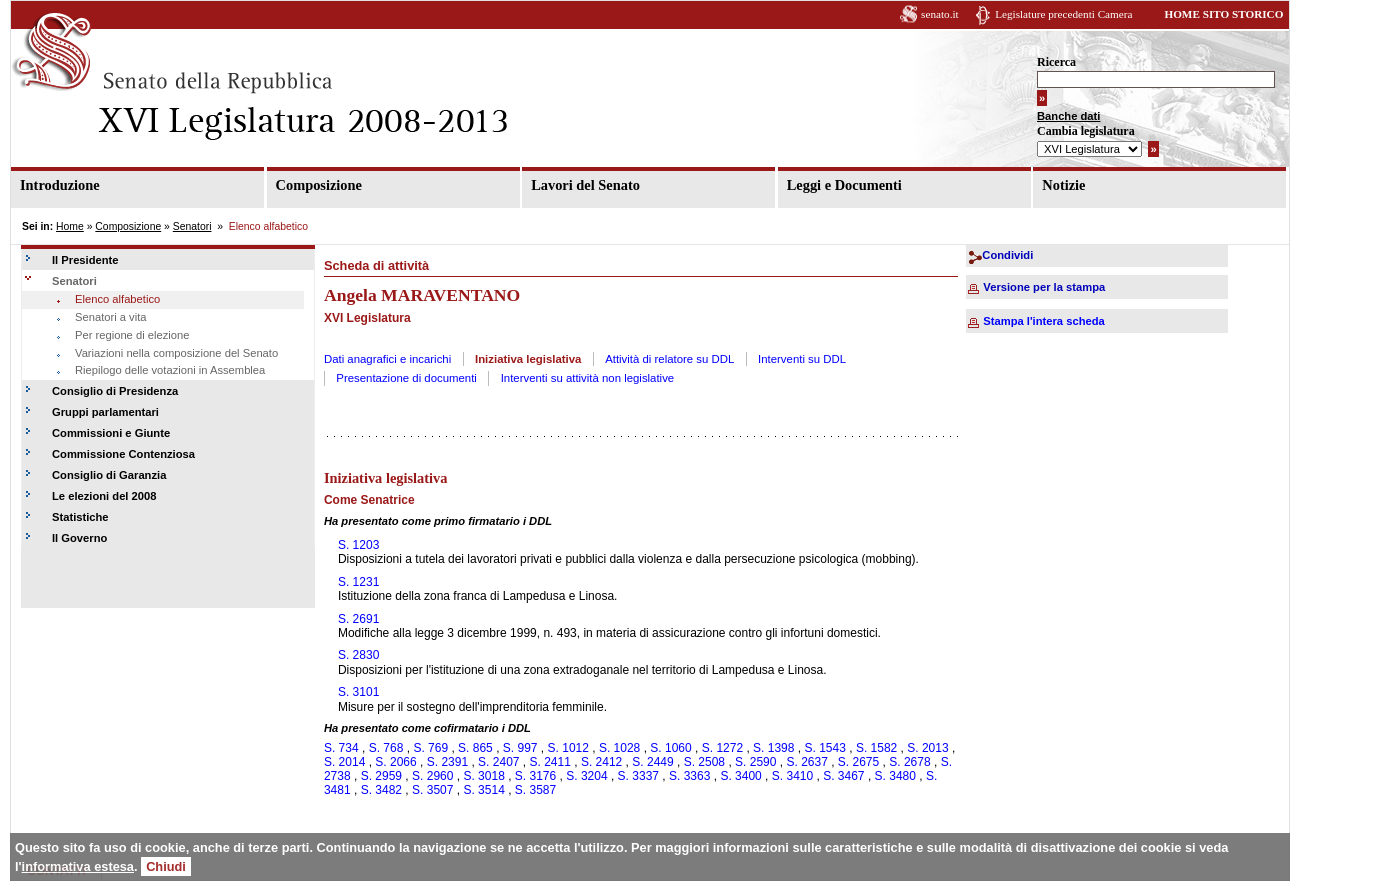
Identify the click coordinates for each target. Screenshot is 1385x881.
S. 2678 (909, 762)
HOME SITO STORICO (1223, 14)
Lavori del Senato (585, 185)
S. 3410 (792, 776)
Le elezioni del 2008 (104, 496)
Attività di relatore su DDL (669, 359)
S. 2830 (358, 655)
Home (70, 226)
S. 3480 (895, 776)
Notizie (1063, 185)
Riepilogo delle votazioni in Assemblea (170, 370)
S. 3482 (381, 790)
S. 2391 (447, 762)
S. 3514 (483, 790)
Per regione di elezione (132, 335)
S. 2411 (550, 762)
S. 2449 (652, 762)
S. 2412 (601, 762)
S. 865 (475, 748)
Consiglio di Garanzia (109, 475)
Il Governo (79, 538)
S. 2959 (381, 776)
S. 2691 (358, 619)
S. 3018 (483, 776)
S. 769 (430, 748)
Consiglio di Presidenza (115, 391)
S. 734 (341, 748)
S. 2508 (704, 762)
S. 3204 (586, 776)
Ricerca (1056, 62)
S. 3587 (535, 790)
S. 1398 (773, 748)
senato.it (940, 14)
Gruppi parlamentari (105, 412)
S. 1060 (670, 748)
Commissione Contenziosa (123, 454)
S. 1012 (568, 748)
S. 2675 (858, 762)
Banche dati (1068, 116)
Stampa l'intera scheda (1043, 321)
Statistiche (80, 517)
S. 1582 (876, 748)
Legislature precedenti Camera (1063, 14)
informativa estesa (78, 866)
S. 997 (520, 748)
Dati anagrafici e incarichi (387, 359)
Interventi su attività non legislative (588, 378)
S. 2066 (395, 762)
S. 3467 (843, 776)
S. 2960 (432, 776)
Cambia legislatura (1086, 131)
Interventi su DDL (802, 359)
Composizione (319, 185)
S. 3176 (535, 776)
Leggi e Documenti (844, 185)
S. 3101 (358, 692)
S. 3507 (432, 790)
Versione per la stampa (1044, 287)
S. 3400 (740, 776)
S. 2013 (927, 748)
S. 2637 (806, 762)
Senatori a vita (111, 317)
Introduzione (60, 185)
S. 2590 (755, 762)
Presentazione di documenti (406, 378)
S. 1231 (358, 582)
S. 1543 (824, 748)
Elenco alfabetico (117, 299)
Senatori (192, 226)
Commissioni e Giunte (111, 433)
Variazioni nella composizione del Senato (176, 353)
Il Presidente (85, 260)
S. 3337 (638, 776)
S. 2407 (498, 762)
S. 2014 (344, 762)
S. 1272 (722, 748)
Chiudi (166, 866)
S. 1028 (619, 748)
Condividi (1007, 255)
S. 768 (386, 748)
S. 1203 (358, 545)
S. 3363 (689, 776)
